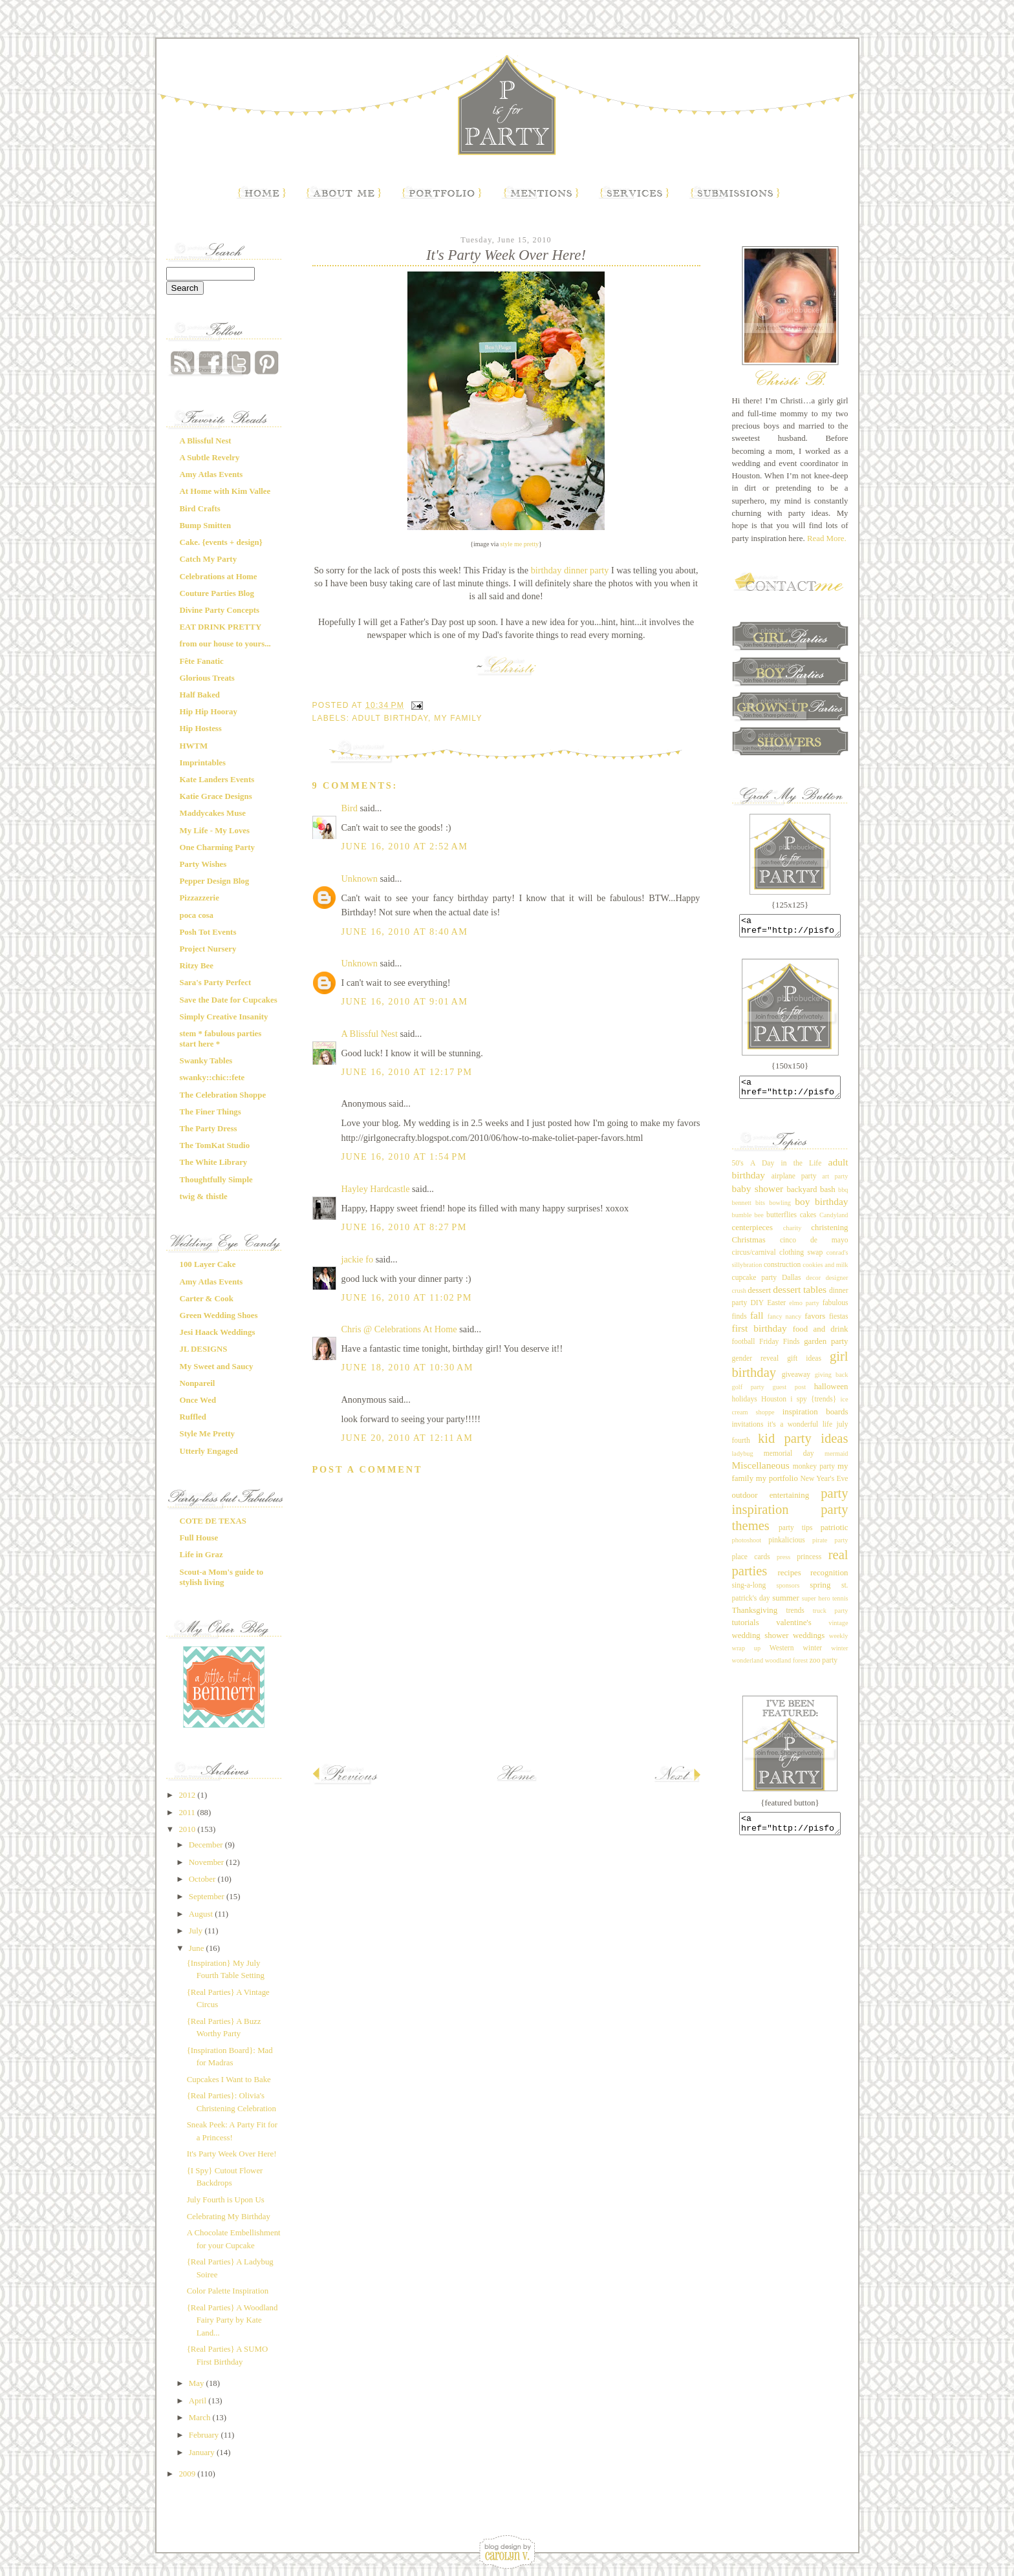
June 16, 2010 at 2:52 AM (404, 846)
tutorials (745, 1630)
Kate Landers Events (217, 779)
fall (757, 1322)
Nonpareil (197, 1383)
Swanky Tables (206, 1060)
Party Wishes (203, 864)
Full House (199, 1537)
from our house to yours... (225, 643)
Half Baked (200, 694)
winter (813, 1656)
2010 (187, 1829)
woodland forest (786, 1668)
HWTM (194, 745)
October (203, 1879)
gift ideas (804, 1366)
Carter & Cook (206, 1298)
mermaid (836, 1461)
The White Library (214, 1162)
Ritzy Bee (197, 965)
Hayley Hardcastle (375, 1189)
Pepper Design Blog (215, 881)
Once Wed (198, 1400)
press (783, 1564)
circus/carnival (754, 1260)
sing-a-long (749, 1593)
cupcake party (754, 1285)
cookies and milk (825, 1272)
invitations (748, 1432)
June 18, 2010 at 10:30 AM (407, 1367)
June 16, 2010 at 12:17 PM (407, 1072)
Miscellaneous (761, 1472)
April (198, 2400)
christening (829, 1235)
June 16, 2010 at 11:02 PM (406, 1297)
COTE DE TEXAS (213, 1521)
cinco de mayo (814, 1248)
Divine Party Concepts (220, 610)
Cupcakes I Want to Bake (229, 2079)
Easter (776, 1310)
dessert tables (799, 1297)
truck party (830, 1618)
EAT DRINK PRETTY (221, 627)
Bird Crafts (200, 508)
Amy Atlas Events (211, 474)
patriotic (834, 1535)
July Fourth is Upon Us (225, 2199)
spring (820, 1592)
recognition (829, 1580)
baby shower (758, 1196)
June (197, 1948)
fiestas (838, 1324)
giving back (831, 1382)
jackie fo (357, 1259)
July (197, 1930)
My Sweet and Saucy (216, 1366)
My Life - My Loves (215, 830)
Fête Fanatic (202, 661)
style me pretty (520, 544)
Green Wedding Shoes (219, 1315)
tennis (840, 1606)
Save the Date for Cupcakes (228, 1000)
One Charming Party (217, 847)
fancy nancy (784, 1324)
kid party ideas (803, 1446)
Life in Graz (201, 1554)
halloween (831, 1394)
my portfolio (777, 1486)
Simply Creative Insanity (224, 1016)
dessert (759, 1298)
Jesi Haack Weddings (217, 1332)
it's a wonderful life (800, 1432)
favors (814, 1323)
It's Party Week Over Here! (232, 2153)
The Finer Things (210, 1111)
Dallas (791, 1285)
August (202, 1914)
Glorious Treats (207, 678)
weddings (809, 1643)
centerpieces (752, 1235)
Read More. (827, 538)
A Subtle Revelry (210, 457)
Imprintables (203, 762)
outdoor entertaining (771, 1502)
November (207, 1862)
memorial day (789, 1461)
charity (792, 1235)
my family (458, 718)
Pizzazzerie (199, 897)
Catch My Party (208, 559)
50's (738, 1171)
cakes (808, 1223)
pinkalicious (786, 1548)
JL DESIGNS (204, 1349)
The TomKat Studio (215, 1145)
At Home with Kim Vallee (225, 491)
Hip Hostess (201, 728)
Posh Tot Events (208, 932)
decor (813, 1285)
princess (809, 1564)
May (197, 2383)
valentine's (793, 1630)
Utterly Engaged (209, 1451)
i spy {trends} (813, 1407)
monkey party (814, 1474)
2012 (187, 1795)
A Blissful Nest (206, 440)
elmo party (804, 1310)
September (207, 1896)
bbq (843, 1197)
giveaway (796, 1382)
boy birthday (821, 1209)
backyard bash (810, 1197)
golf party (748, 1394)
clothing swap (801, 1260)
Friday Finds (779, 1349)
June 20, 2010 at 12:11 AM (407, 1437)
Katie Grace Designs (216, 796)
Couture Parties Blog (217, 593)
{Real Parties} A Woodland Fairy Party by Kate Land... (232, 2320)
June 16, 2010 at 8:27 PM (404, 1227)
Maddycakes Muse (213, 813)
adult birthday (390, 718)
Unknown (359, 878)
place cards (751, 1564)
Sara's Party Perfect (216, 982)
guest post (789, 1394)
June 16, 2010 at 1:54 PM (404, 1156)
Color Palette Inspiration (227, 2290)
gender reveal (755, 1366)
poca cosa (197, 915)
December (207, 1844)
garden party (826, 1349)
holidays (744, 1407)
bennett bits (748, 1210)
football (743, 1349)
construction (782, 1272)
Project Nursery (208, 948)
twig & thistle (204, 1196)
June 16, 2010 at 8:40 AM (404, 931)
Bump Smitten (206, 525)
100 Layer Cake (208, 1264)
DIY (757, 1310)
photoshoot (747, 1547)
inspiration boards (815, 1419)
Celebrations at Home (218, 576)
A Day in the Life (785, 1171)
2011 (187, 1812)
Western (782, 1656)
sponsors (787, 1593)
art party (835, 1183)
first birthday (759, 1335)
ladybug (742, 1461)
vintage (838, 1630)
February (205, 2435)
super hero (816, 1606)
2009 (187, 2473)
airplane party (794, 1184)
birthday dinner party (570, 570)
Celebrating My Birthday (228, 2216)
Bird (349, 808)
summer (785, 1605)
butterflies (781, 1223)
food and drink (820, 1336)
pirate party (830, 1547)
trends (795, 1618)
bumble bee (748, 1222)
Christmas (749, 1247)
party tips (796, 1535)
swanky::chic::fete (212, 1077)
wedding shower (760, 1643)
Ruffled (193, 1416)
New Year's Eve (824, 1486)
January (203, 2452)
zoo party (823, 1668)
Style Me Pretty (207, 1433)
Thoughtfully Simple (216, 1179)
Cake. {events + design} (221, 542)
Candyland (833, 1222)
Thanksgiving (755, 1618)
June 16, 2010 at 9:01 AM (404, 1001)
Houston (773, 1407)
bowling (780, 1210)
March (201, 2417)
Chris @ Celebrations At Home (399, 1329)
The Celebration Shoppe (223, 1095)
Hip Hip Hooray (208, 711)
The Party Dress (208, 1128)
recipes (789, 1580)
